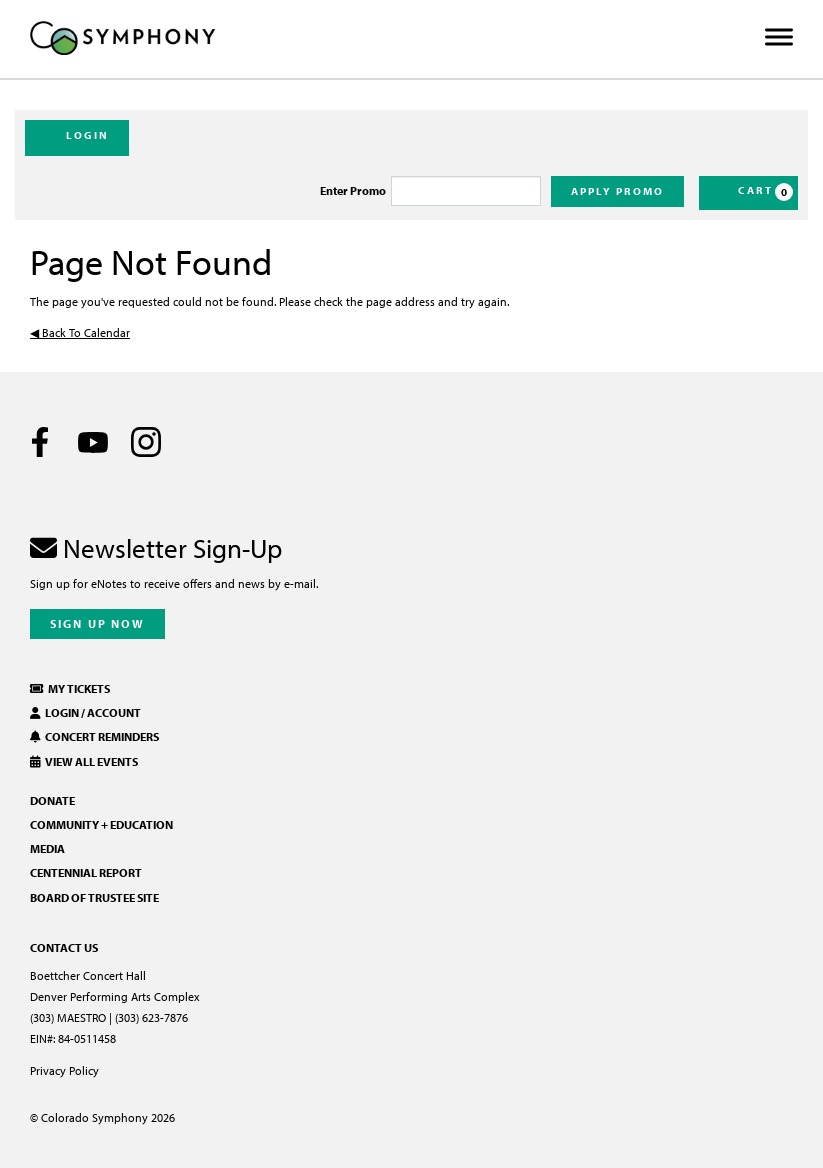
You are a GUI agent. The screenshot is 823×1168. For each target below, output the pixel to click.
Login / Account (85, 712)
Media (47, 848)
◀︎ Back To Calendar (80, 332)
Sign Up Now (97, 623)
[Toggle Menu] (779, 37)
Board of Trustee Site (94, 897)
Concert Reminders (94, 736)
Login (77, 137)
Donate (52, 800)
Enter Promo (353, 191)
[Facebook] (40, 442)
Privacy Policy (64, 1070)
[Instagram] (146, 442)
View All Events (84, 761)
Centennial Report (86, 872)
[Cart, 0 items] (748, 193)
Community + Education (101, 824)
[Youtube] (93, 442)
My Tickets (70, 688)
